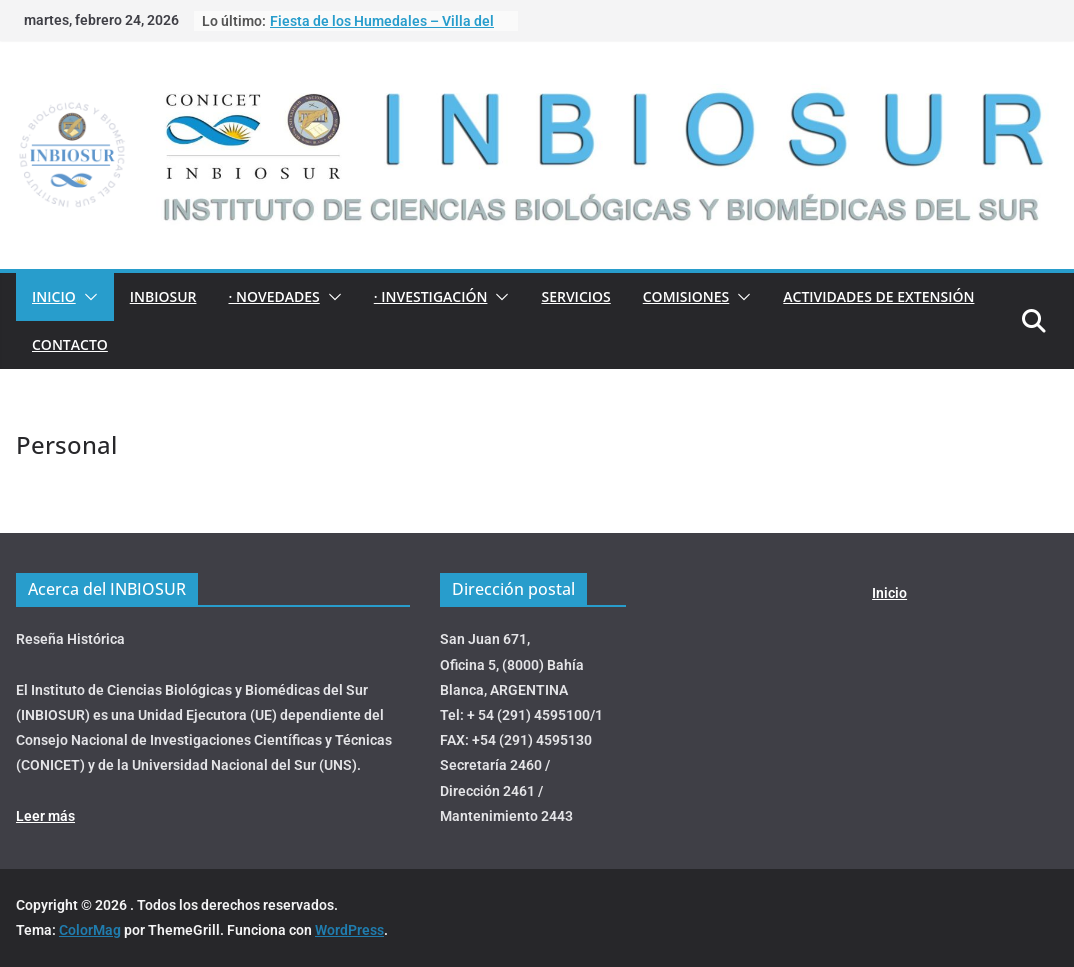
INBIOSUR (163, 296)
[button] (87, 297)
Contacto (70, 344)
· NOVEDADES (273, 296)
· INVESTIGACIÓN (431, 296)
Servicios (575, 296)
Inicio (54, 296)
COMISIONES (686, 296)
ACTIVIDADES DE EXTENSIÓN (878, 296)
